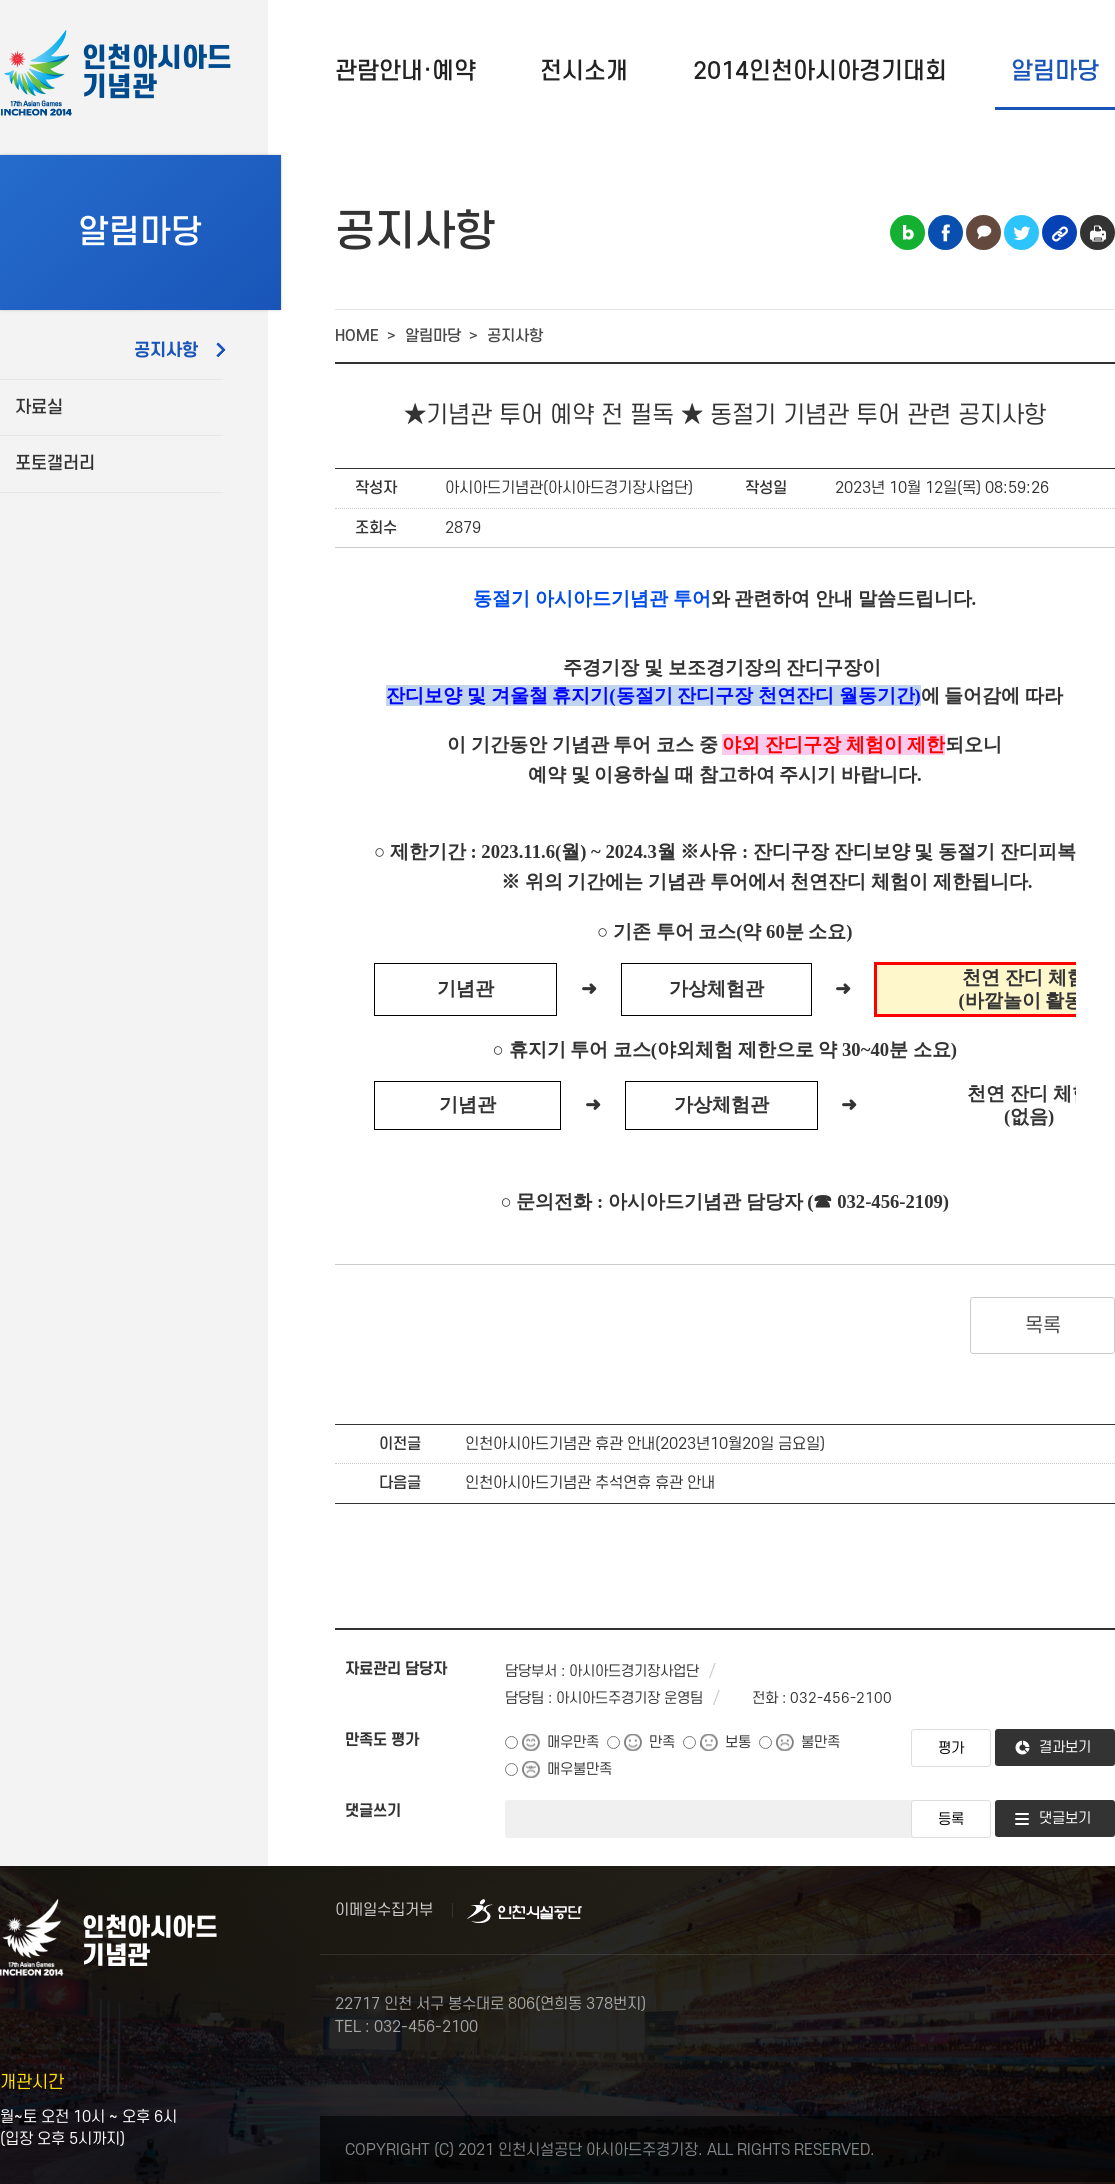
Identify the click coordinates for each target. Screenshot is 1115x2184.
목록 (1042, 1326)
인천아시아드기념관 (157, 73)
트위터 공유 (1021, 232)
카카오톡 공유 (983, 232)
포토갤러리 (55, 463)
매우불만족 (579, 1769)
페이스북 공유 (945, 232)
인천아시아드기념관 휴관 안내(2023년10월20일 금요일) (645, 1444)
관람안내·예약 (405, 71)
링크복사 (1059, 232)
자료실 (39, 407)
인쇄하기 (1097, 232)
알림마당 (1055, 71)
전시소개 (584, 71)
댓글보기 (1065, 1818)
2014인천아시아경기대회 (820, 71)
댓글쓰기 (373, 1811)
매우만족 (573, 1742)
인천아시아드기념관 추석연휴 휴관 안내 (590, 1483)
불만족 (820, 1742)
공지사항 (166, 350)
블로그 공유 (907, 232)
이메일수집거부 (384, 1910)
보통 (738, 1742)
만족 (662, 1742)
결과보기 (1065, 1747)
